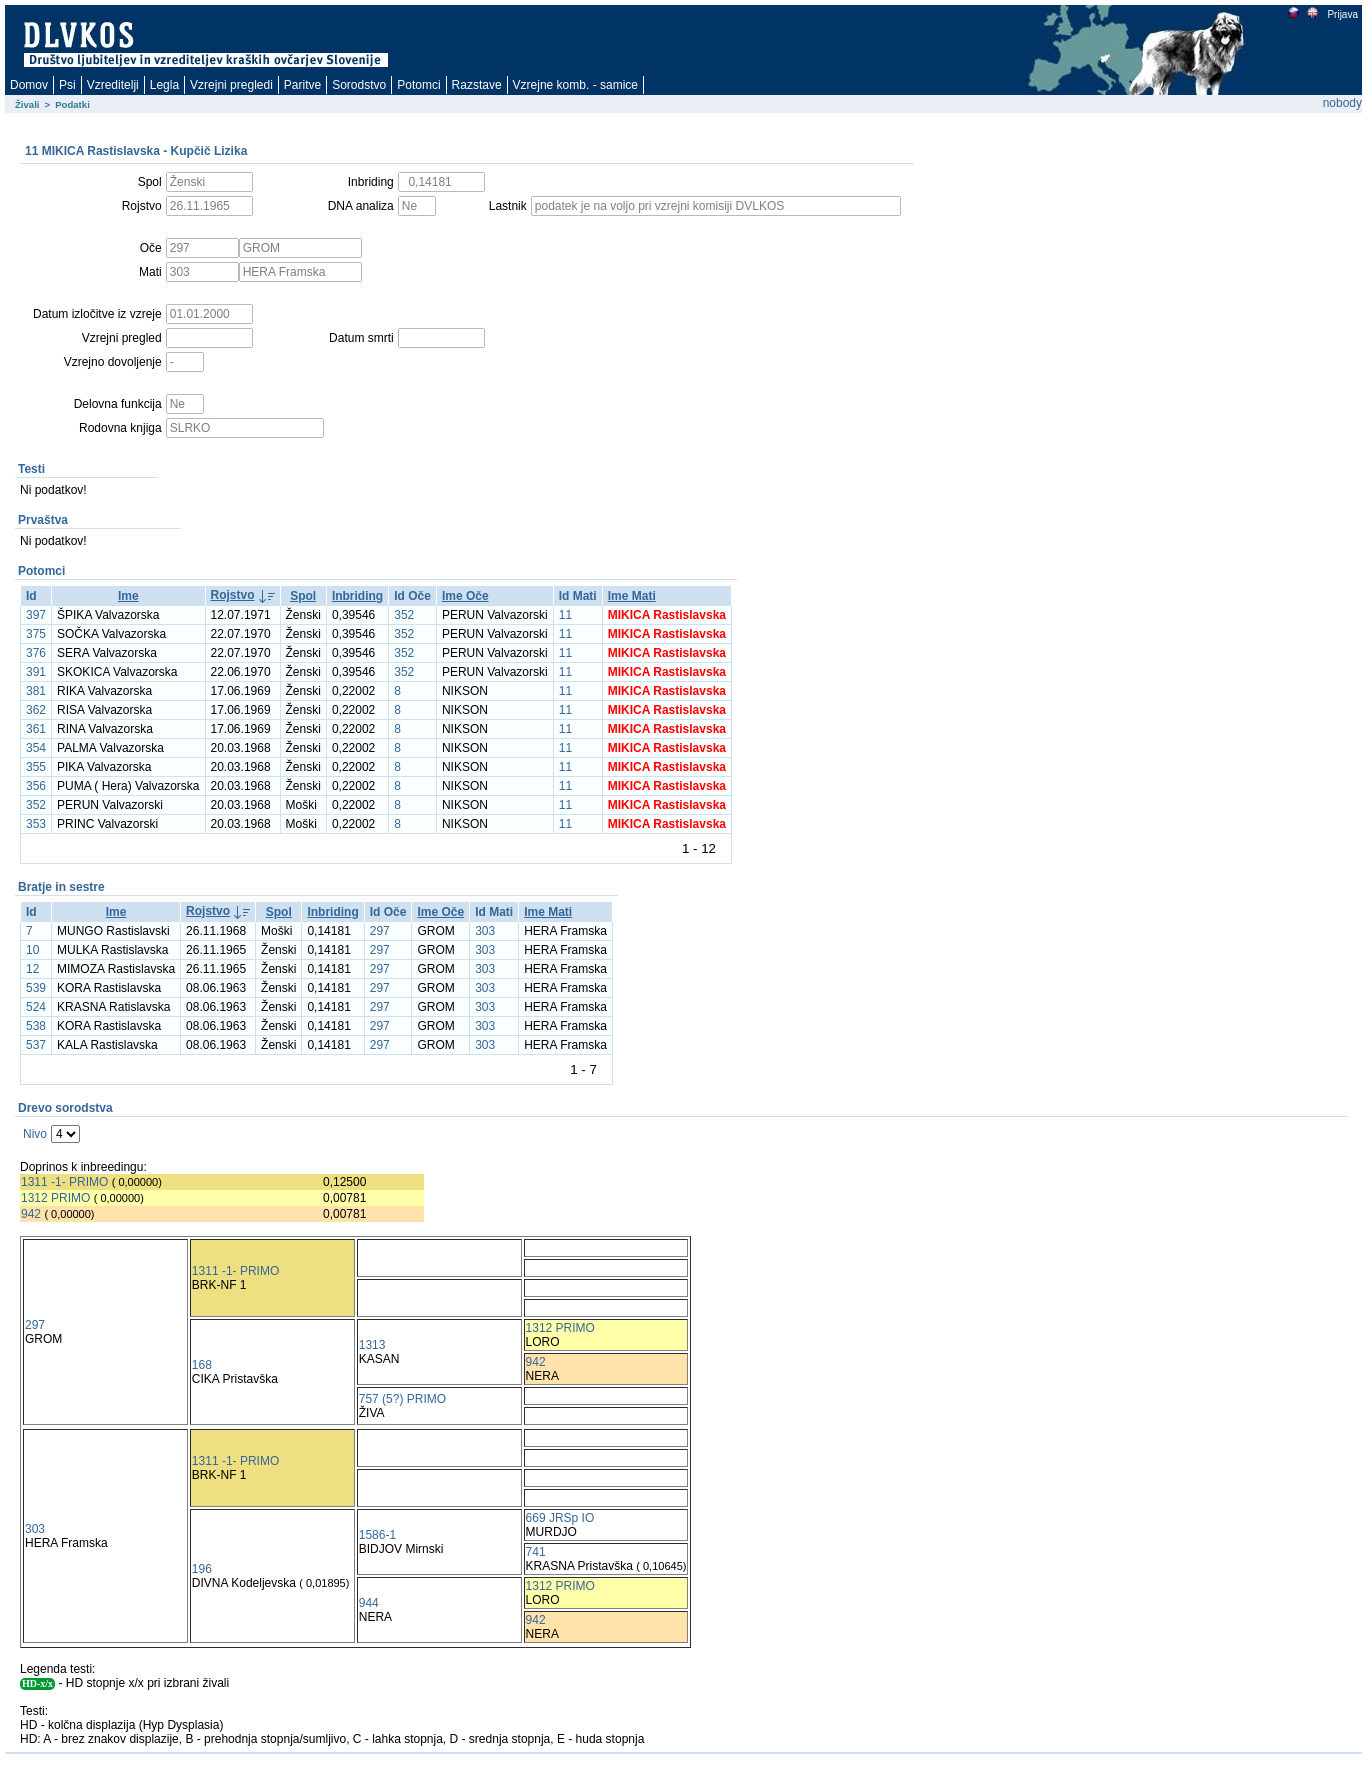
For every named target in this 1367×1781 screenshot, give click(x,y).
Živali (27, 104)
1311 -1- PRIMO (64, 1182)
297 (380, 931)
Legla (164, 85)
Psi (67, 85)
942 (31, 1214)
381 (36, 691)
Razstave (477, 85)
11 (565, 615)
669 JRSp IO (560, 1518)
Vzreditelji (113, 85)
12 (32, 969)
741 (536, 1552)
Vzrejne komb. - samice (575, 85)
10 (32, 950)
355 (36, 767)
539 (36, 988)
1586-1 (377, 1535)
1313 (372, 1345)
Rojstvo (233, 595)
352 (404, 615)
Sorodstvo (359, 85)
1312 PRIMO (55, 1198)
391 (36, 672)
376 (36, 653)
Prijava (1342, 14)
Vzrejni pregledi (231, 85)
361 (36, 729)
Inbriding (357, 596)
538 (36, 1026)
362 (36, 710)
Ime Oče (465, 596)
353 (36, 824)
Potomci (418, 85)
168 (202, 1365)
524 (36, 1007)
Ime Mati (632, 596)
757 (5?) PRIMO (402, 1399)
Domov (29, 85)
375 (36, 634)
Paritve (302, 85)
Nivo (35, 1134)
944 (369, 1603)
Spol (303, 596)
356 (36, 786)
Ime (128, 596)
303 (485, 931)
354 (36, 748)
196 (202, 1569)
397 (36, 615)
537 (36, 1045)
